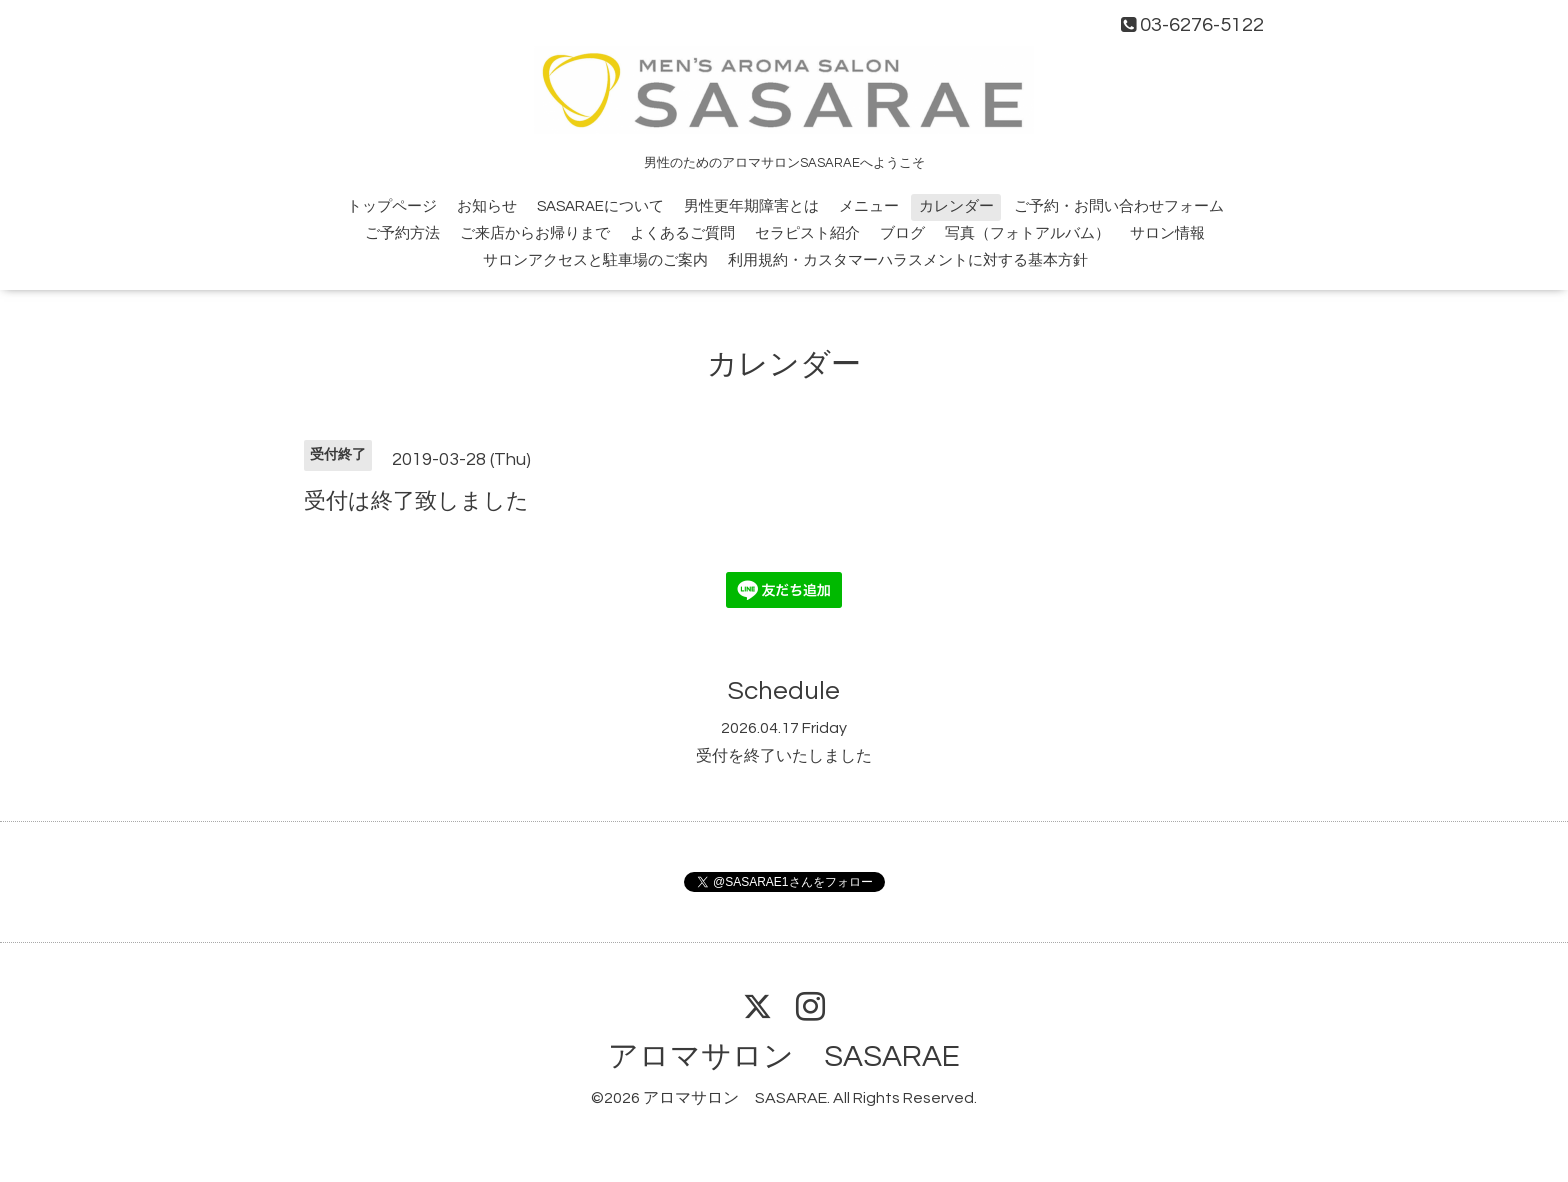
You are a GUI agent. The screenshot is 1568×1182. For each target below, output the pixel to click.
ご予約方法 (402, 233)
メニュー (869, 206)
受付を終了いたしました (784, 756)
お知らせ (487, 206)
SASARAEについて (600, 206)
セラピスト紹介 (807, 233)
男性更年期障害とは (751, 206)
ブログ (902, 233)
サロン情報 (1167, 233)
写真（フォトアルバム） (1027, 233)
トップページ (392, 206)
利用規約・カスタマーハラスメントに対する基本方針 (908, 260)
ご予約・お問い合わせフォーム (1119, 206)
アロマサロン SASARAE (784, 1056)
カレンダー (956, 206)
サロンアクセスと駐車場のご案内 (595, 260)
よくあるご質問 (682, 233)
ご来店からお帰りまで (535, 233)
